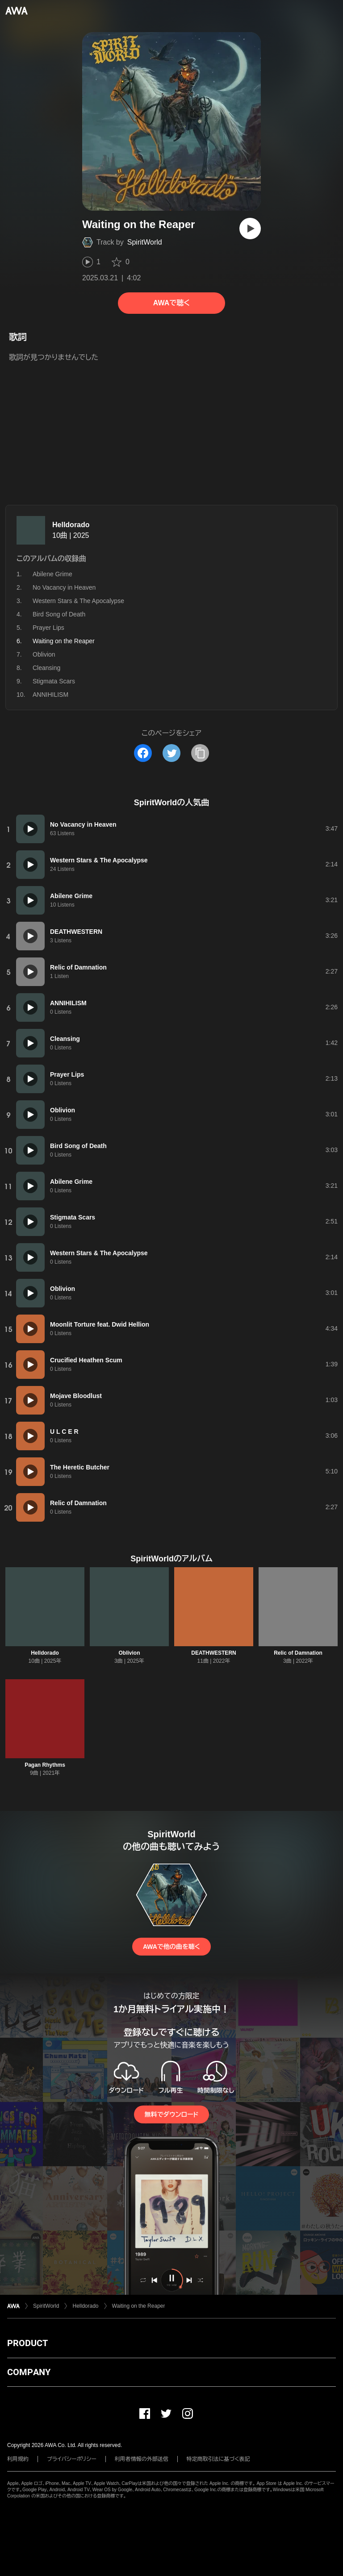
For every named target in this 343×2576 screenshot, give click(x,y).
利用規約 (18, 2459)
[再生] (250, 228)
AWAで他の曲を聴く (171, 1946)
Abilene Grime (52, 574)
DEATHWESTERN (213, 1653)
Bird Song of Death (59, 614)
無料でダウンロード (171, 2114)
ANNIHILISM (50, 694)
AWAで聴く (171, 303)
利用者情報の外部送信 (141, 2459)
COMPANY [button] (28, 2372)
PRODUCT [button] (27, 2343)
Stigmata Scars (54, 681)
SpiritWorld (144, 242)
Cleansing (46, 667)
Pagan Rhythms (45, 1765)
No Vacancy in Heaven (64, 587)
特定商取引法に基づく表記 (218, 2459)
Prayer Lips (48, 627)
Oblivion (44, 654)
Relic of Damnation (298, 1653)
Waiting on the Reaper (138, 2306)
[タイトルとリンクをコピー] (200, 753)
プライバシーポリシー (71, 2459)
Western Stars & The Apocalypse (78, 600)
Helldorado (71, 525)
